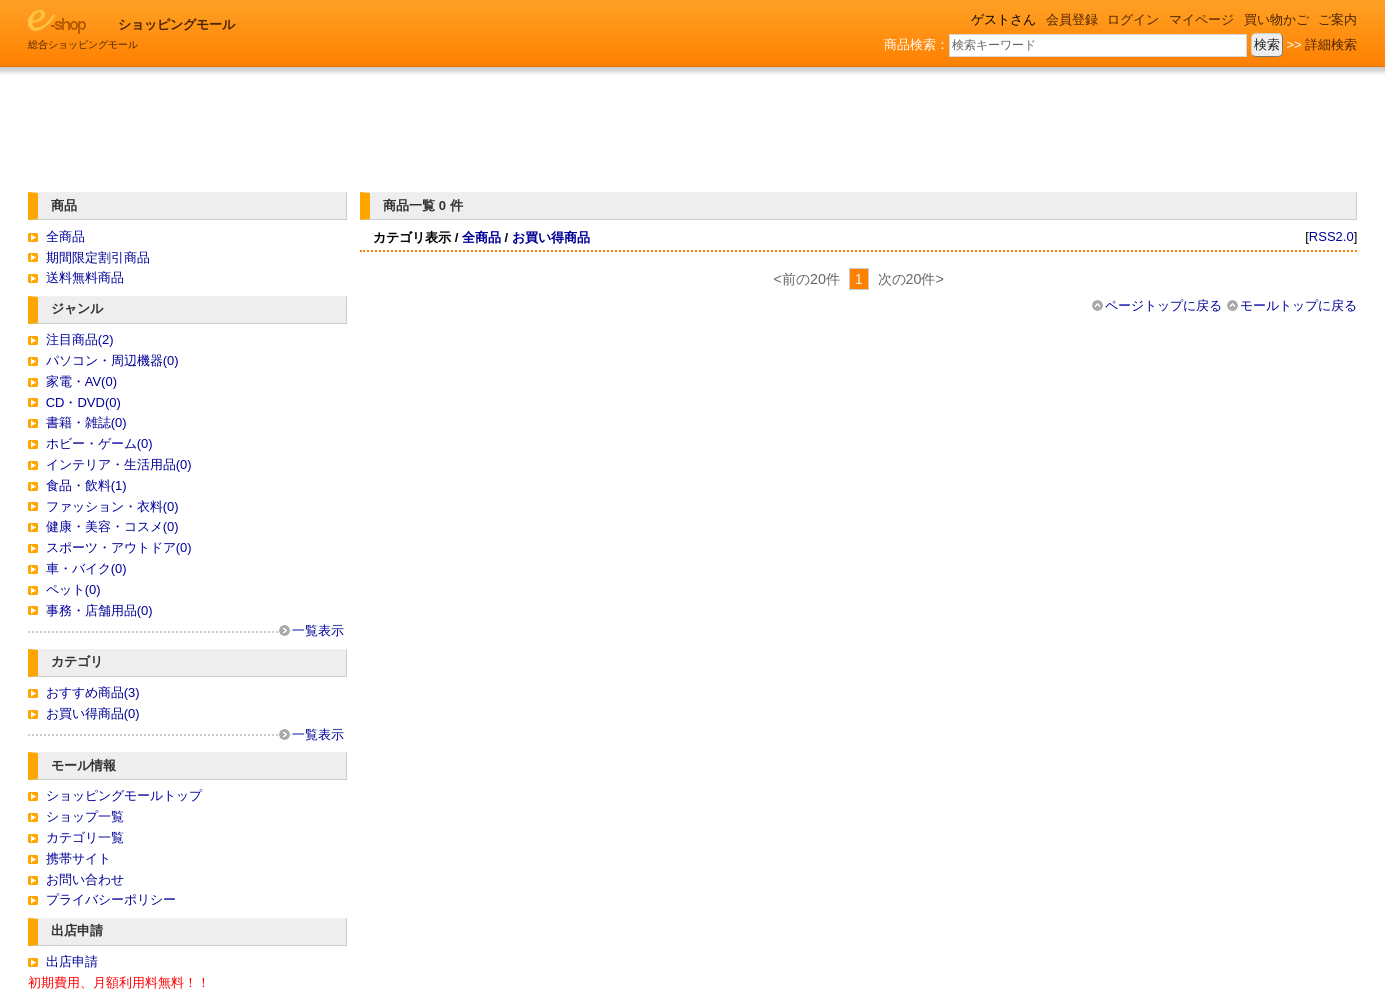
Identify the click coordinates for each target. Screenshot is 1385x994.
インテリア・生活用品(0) (119, 464)
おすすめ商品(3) (93, 692)
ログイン (1133, 19)
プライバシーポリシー (111, 899)
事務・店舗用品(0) (99, 610)
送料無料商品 (85, 277)
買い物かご (1276, 19)
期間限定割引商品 (98, 257)
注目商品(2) (80, 339)
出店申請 (72, 961)
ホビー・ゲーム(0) (99, 443)
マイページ (1201, 19)
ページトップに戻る (1163, 305)
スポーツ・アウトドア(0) (119, 547)
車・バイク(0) (86, 568)
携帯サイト (78, 858)
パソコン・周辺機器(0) (112, 360)
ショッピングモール (176, 24)
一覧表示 (318, 630)
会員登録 (1072, 19)
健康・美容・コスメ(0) (112, 526)
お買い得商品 (551, 237)
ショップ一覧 (85, 816)
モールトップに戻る (1298, 305)
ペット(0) (73, 589)
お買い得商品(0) (93, 713)
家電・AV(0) (81, 381)
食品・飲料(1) (86, 485)
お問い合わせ (85, 879)
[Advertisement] (695, 123)
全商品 (65, 236)
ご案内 (1337, 19)
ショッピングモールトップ (124, 795)
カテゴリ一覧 (85, 837)
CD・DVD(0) (83, 402)
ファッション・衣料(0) (112, 506)
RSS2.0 (1331, 236)
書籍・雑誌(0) (86, 422)
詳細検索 (1331, 44)
